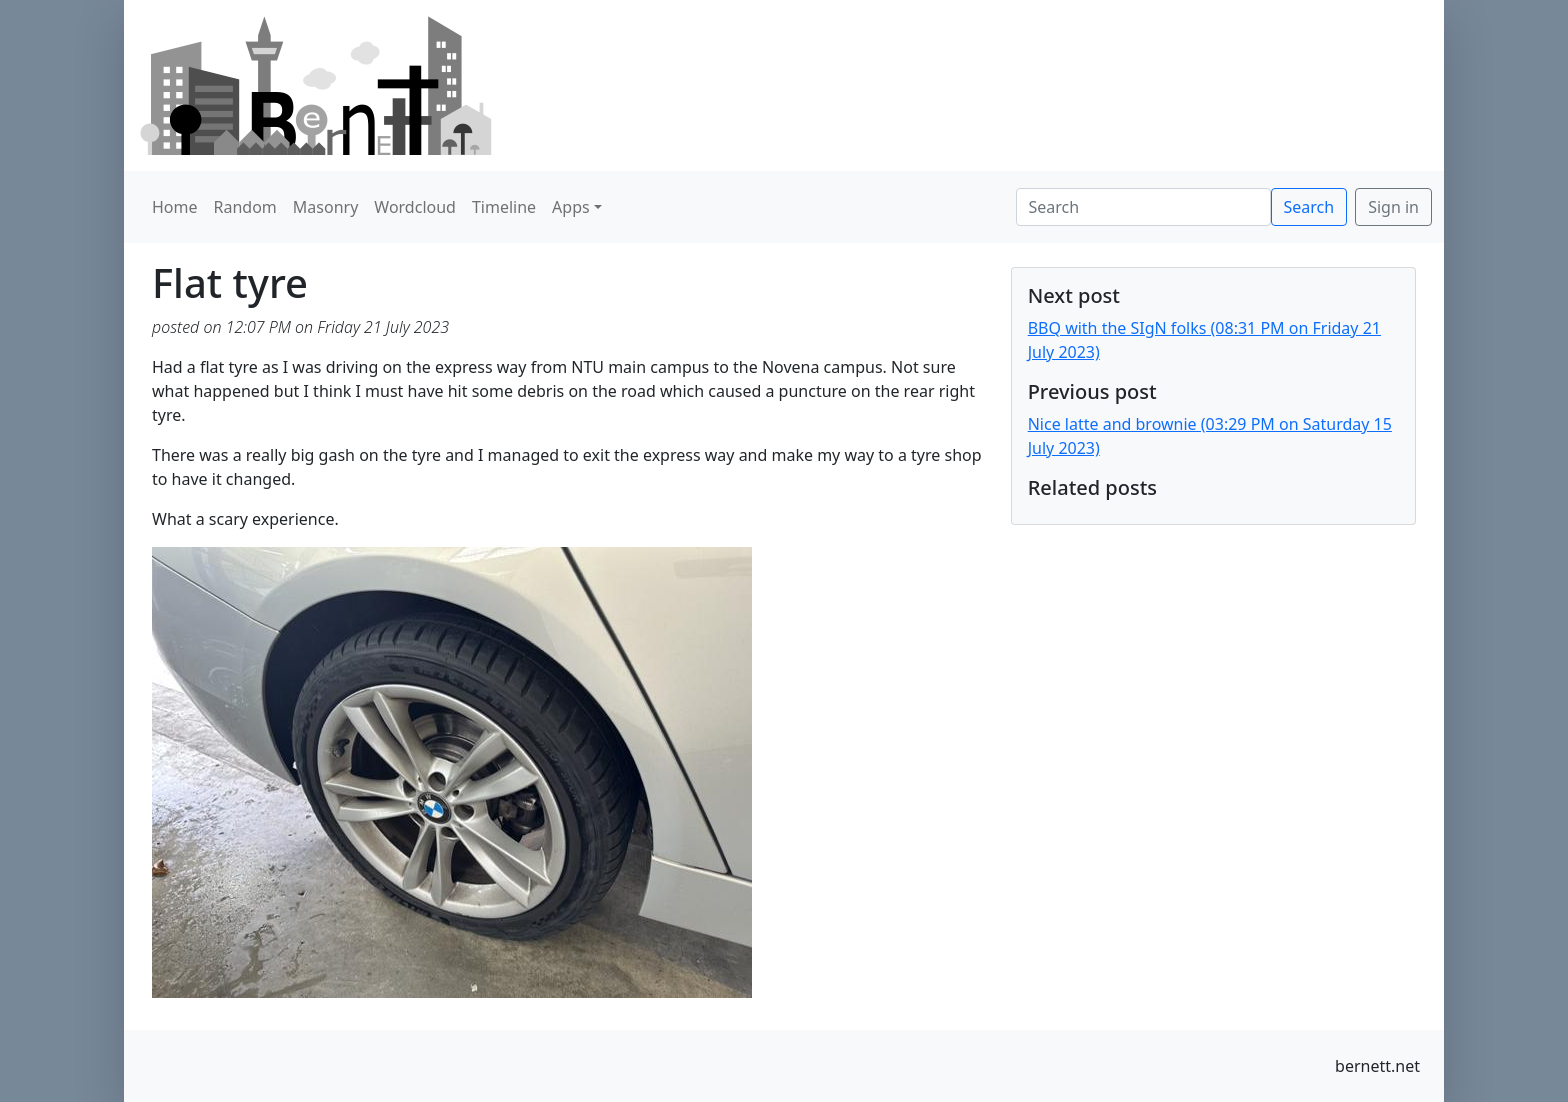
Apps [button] (571, 207)
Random (245, 207)
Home (175, 207)
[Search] (1143, 207)
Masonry (326, 207)
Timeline (504, 207)
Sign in (1393, 207)
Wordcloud (415, 207)
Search (1309, 207)
